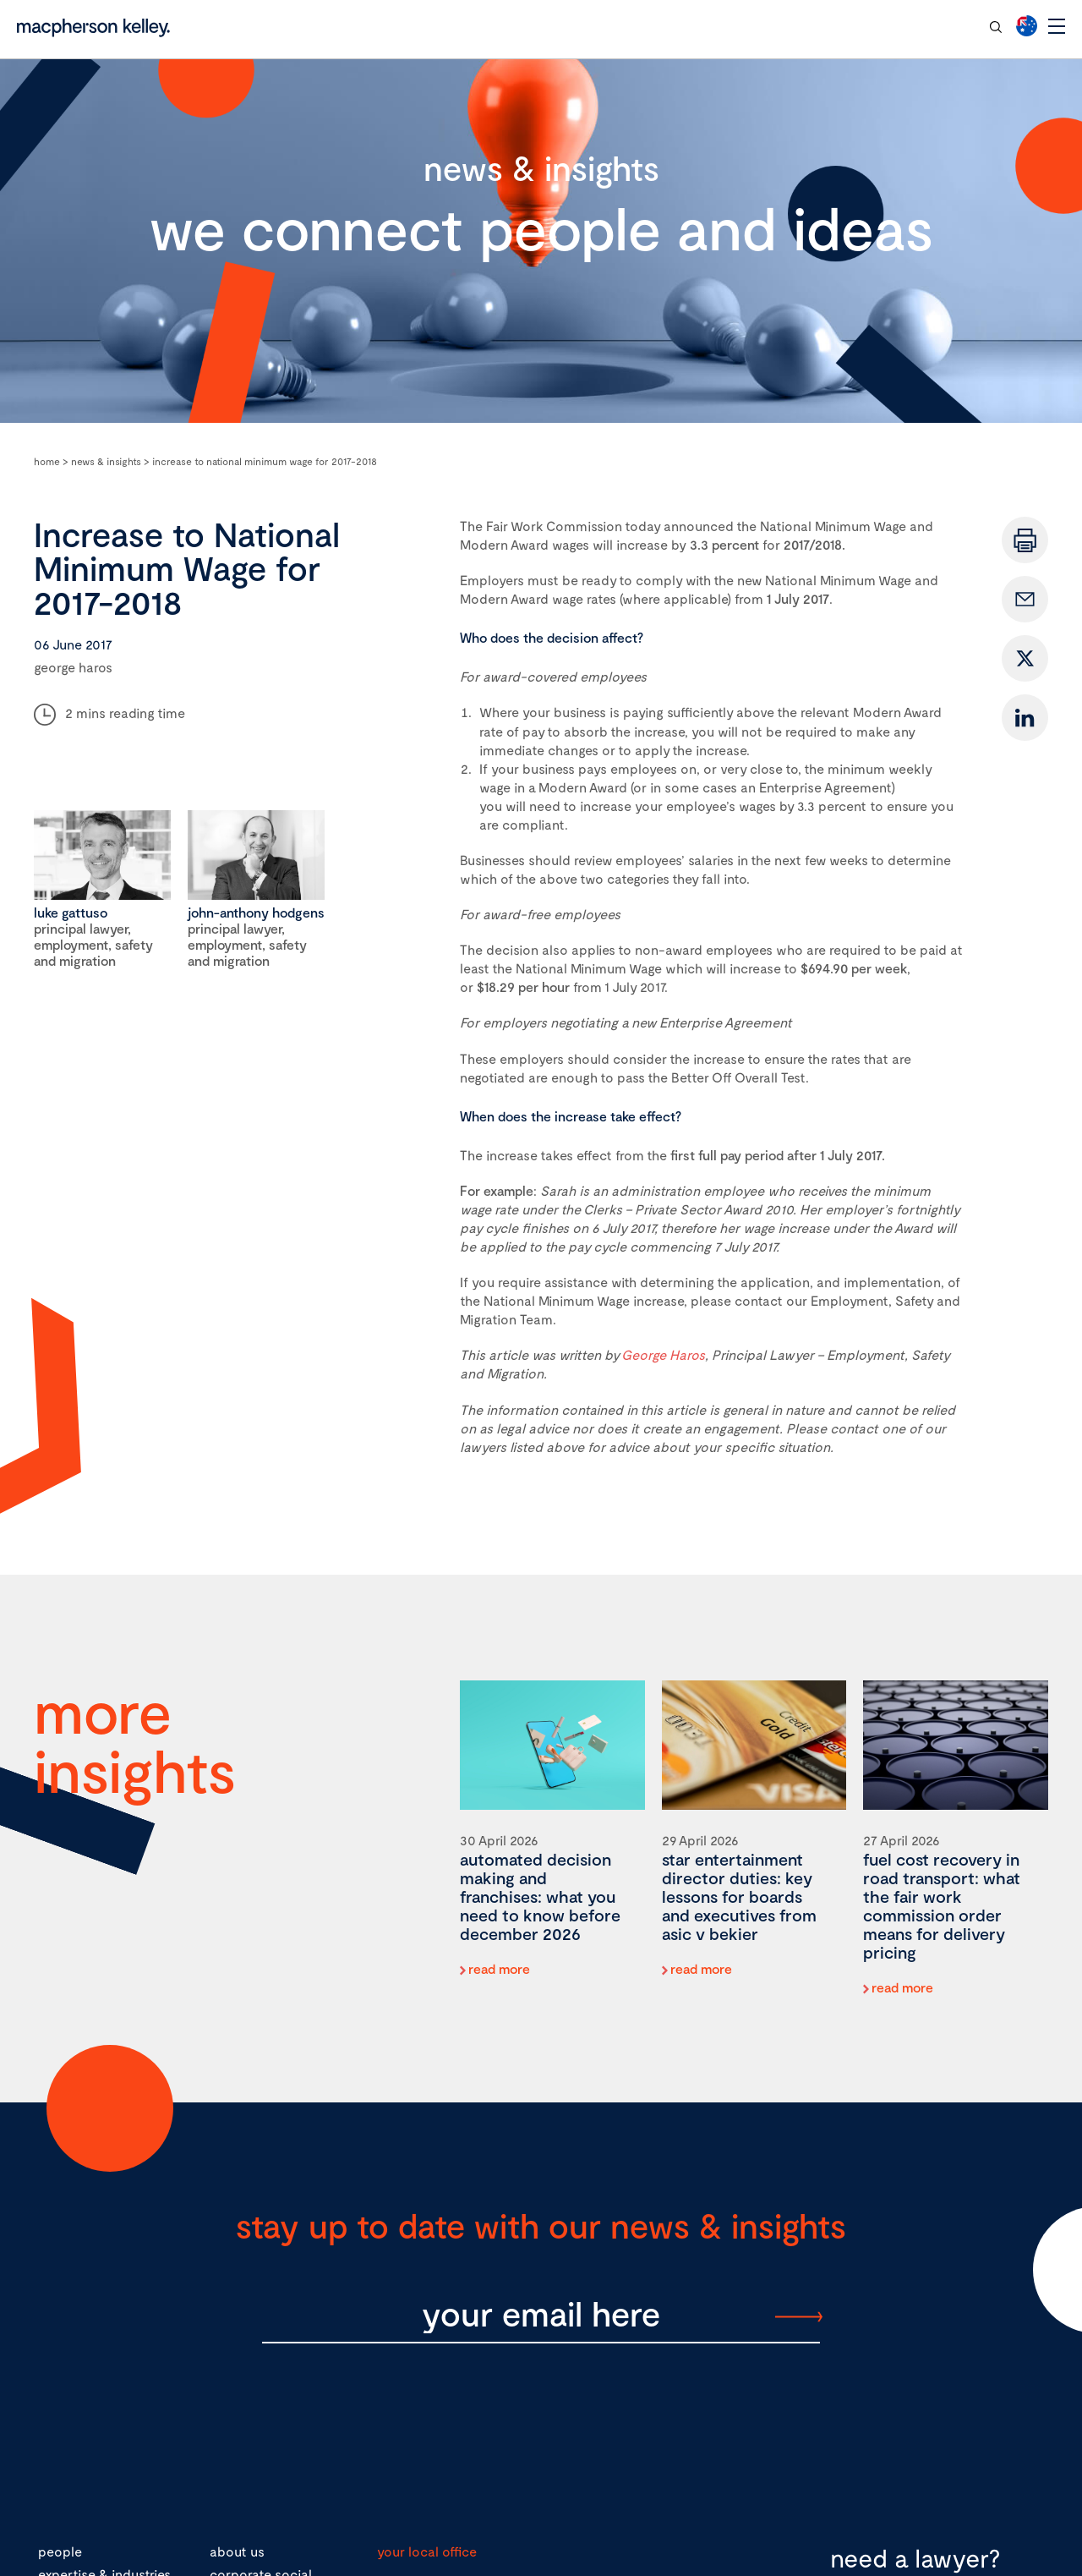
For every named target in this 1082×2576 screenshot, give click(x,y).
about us (237, 2551)
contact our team (912, 26)
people (60, 2551)
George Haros (663, 1354)
